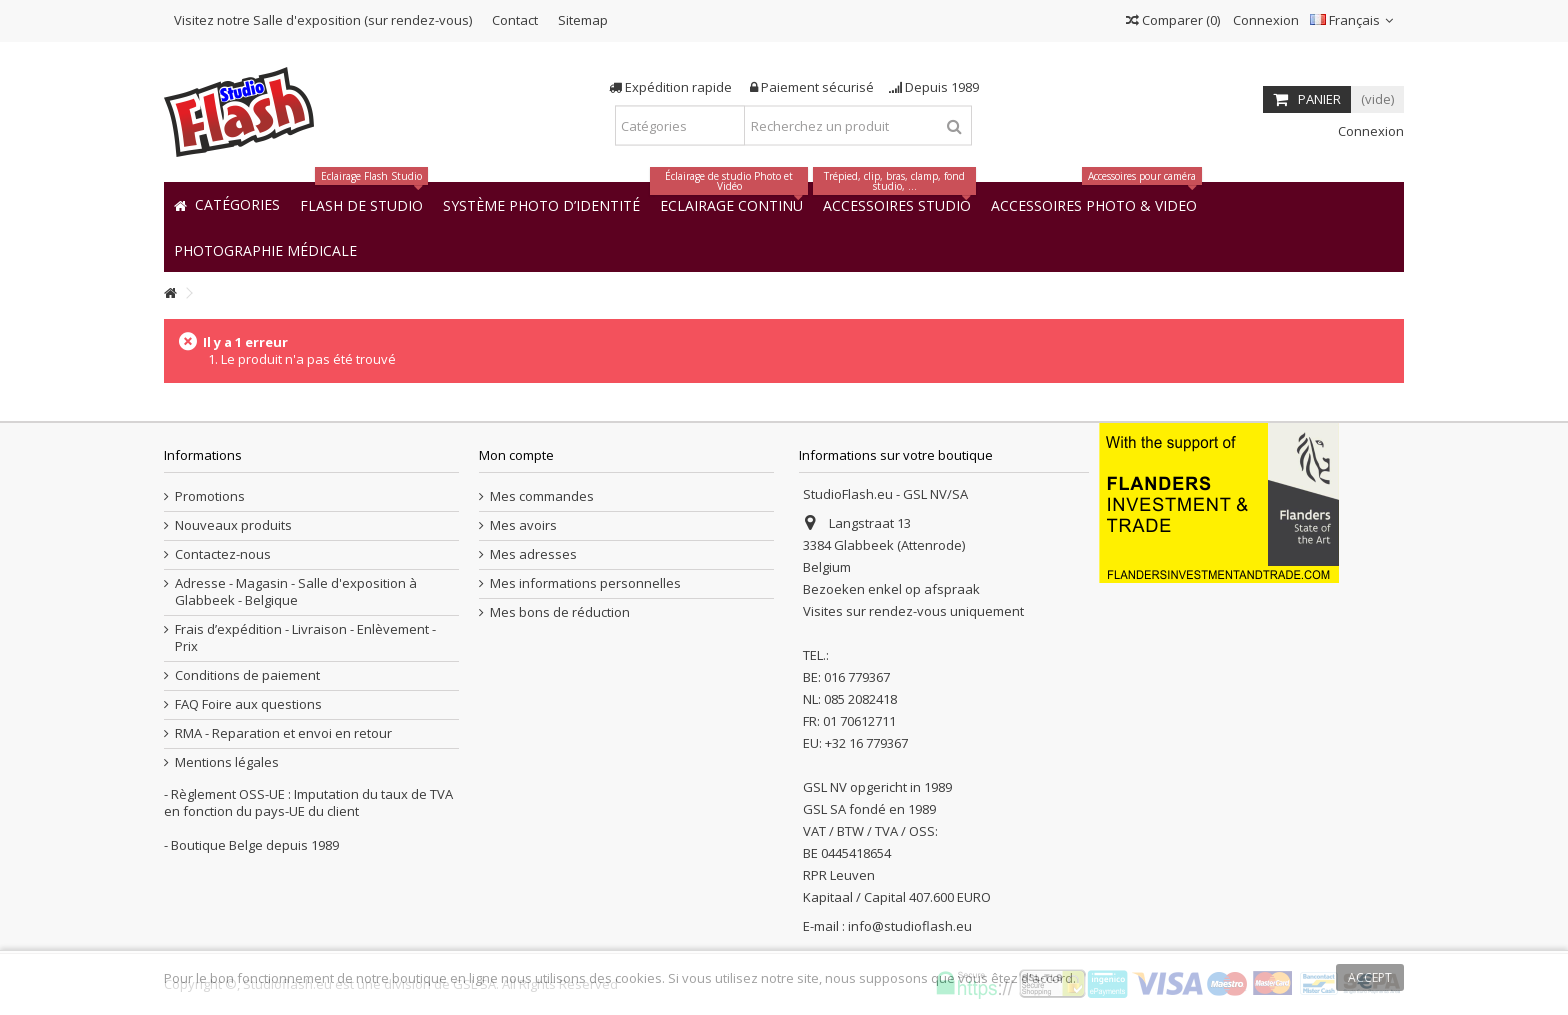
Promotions (210, 496)
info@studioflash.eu (910, 926)
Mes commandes (542, 496)
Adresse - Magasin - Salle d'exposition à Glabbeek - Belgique (296, 592)
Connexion (1264, 20)
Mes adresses (533, 554)
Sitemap (583, 20)
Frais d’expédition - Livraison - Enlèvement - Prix (305, 638)
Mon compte (516, 455)
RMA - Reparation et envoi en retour (283, 733)
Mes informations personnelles (585, 583)
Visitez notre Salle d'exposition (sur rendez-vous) (323, 20)
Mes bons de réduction (560, 612)
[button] (265, 249)
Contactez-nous (223, 554)
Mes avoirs (523, 525)
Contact (515, 20)
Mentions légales (227, 762)
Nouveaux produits (233, 525)
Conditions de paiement (247, 675)
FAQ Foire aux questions (248, 704)
